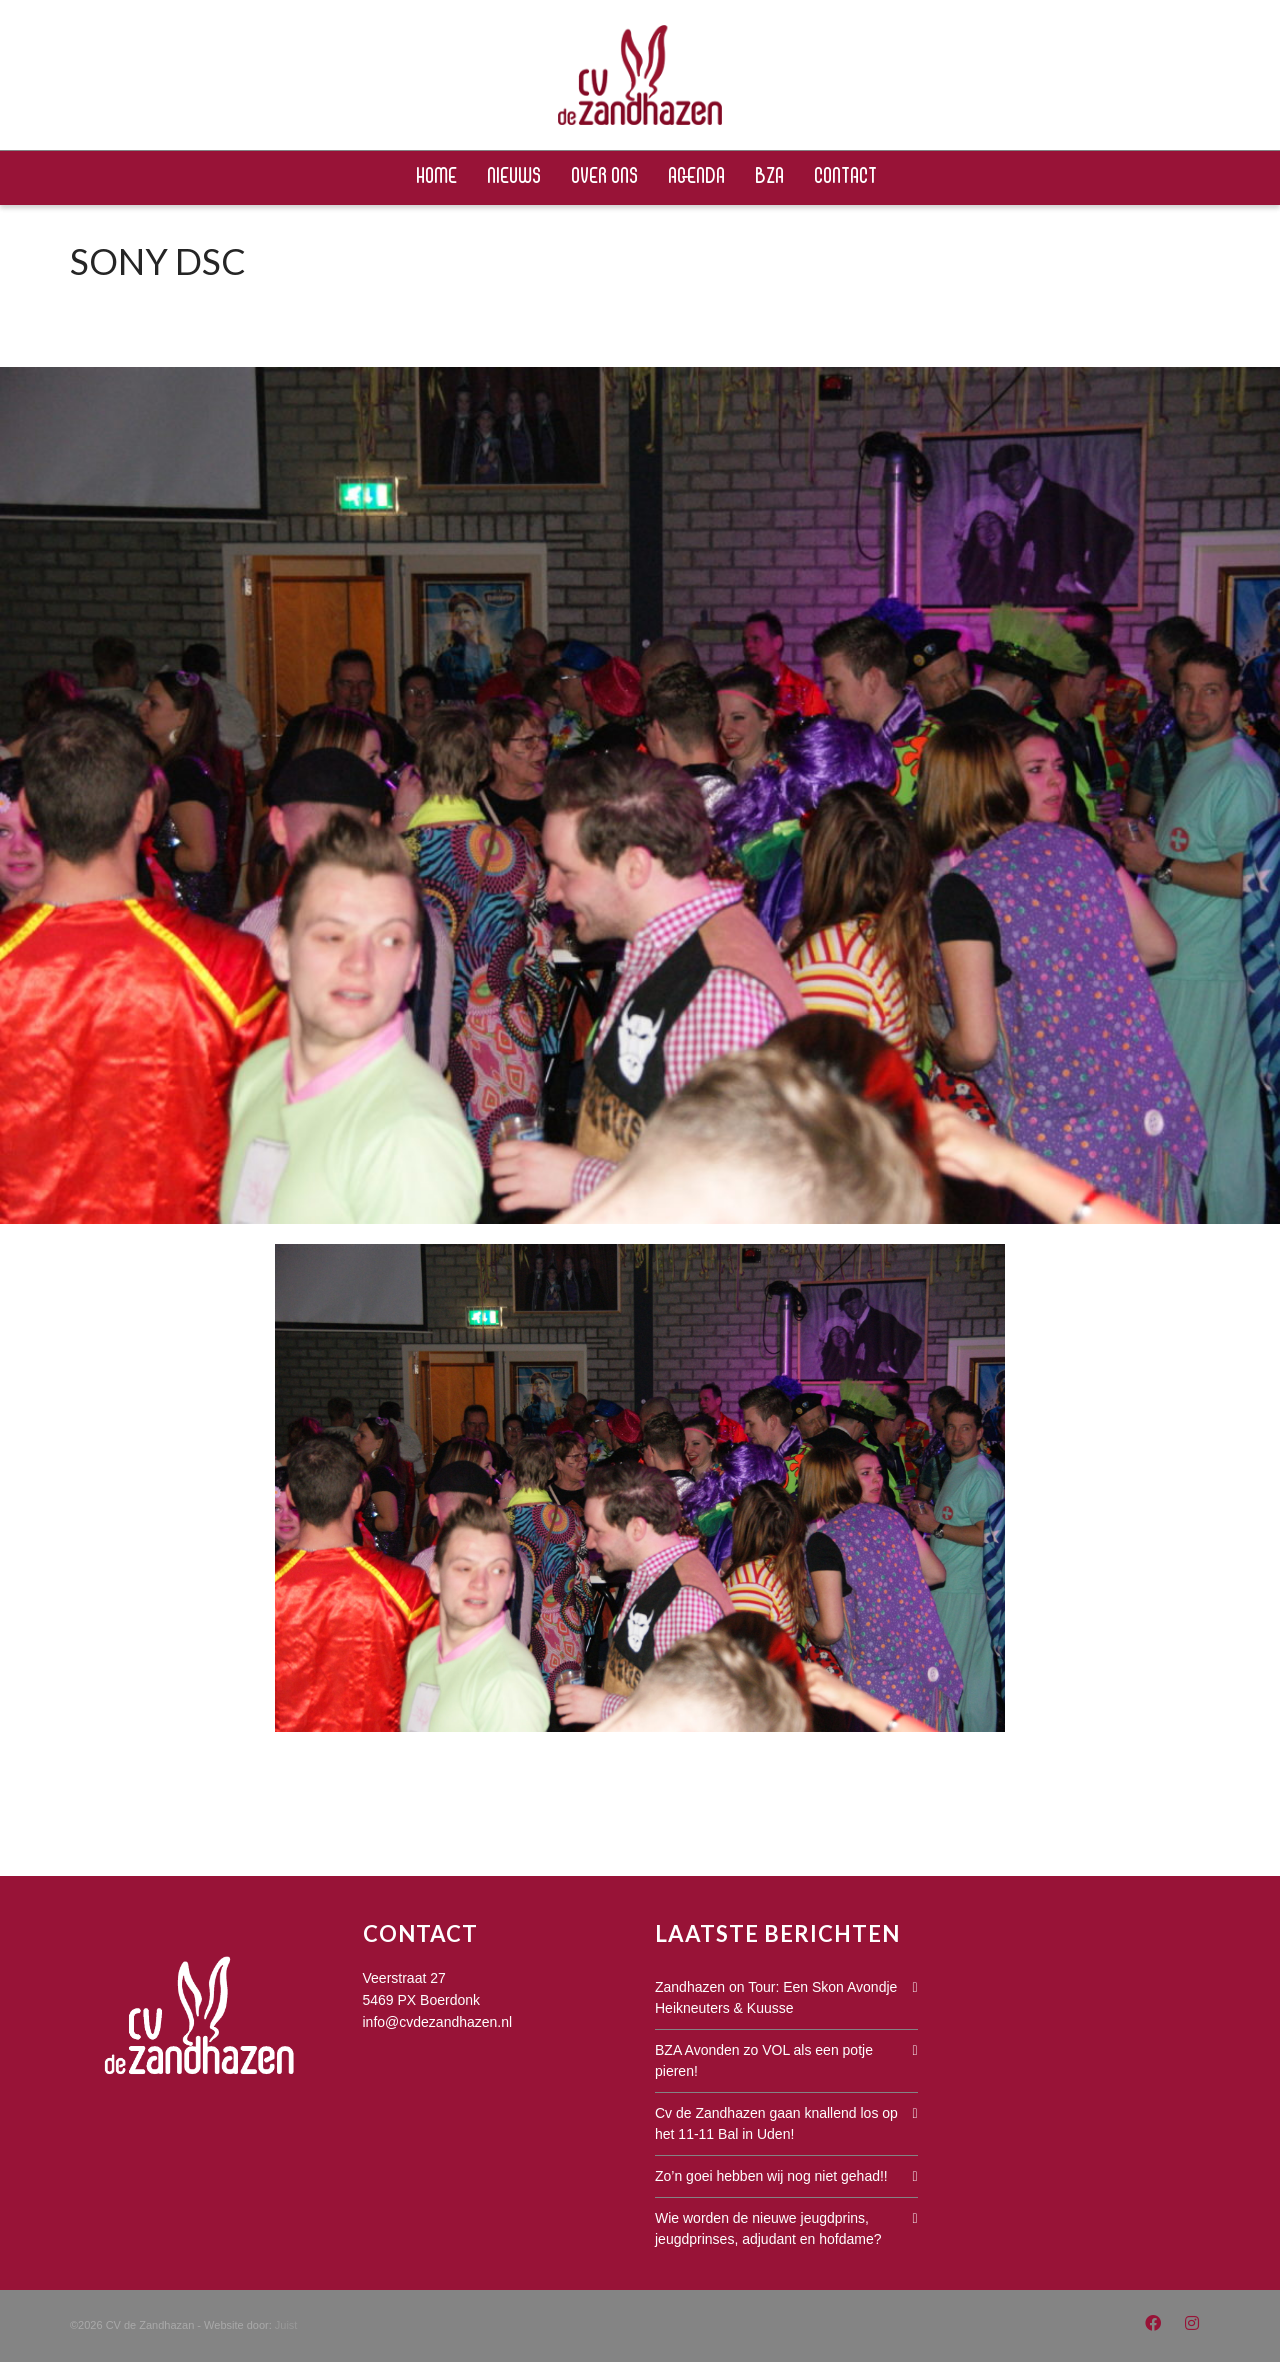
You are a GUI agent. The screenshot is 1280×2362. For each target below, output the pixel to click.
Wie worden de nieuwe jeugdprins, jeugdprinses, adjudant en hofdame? (768, 2228)
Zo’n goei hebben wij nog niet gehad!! (771, 2176)
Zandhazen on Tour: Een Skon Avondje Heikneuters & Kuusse (776, 1997)
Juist (286, 2325)
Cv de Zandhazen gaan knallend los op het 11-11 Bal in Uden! (776, 2123)
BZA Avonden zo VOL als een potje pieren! (764, 2060)
